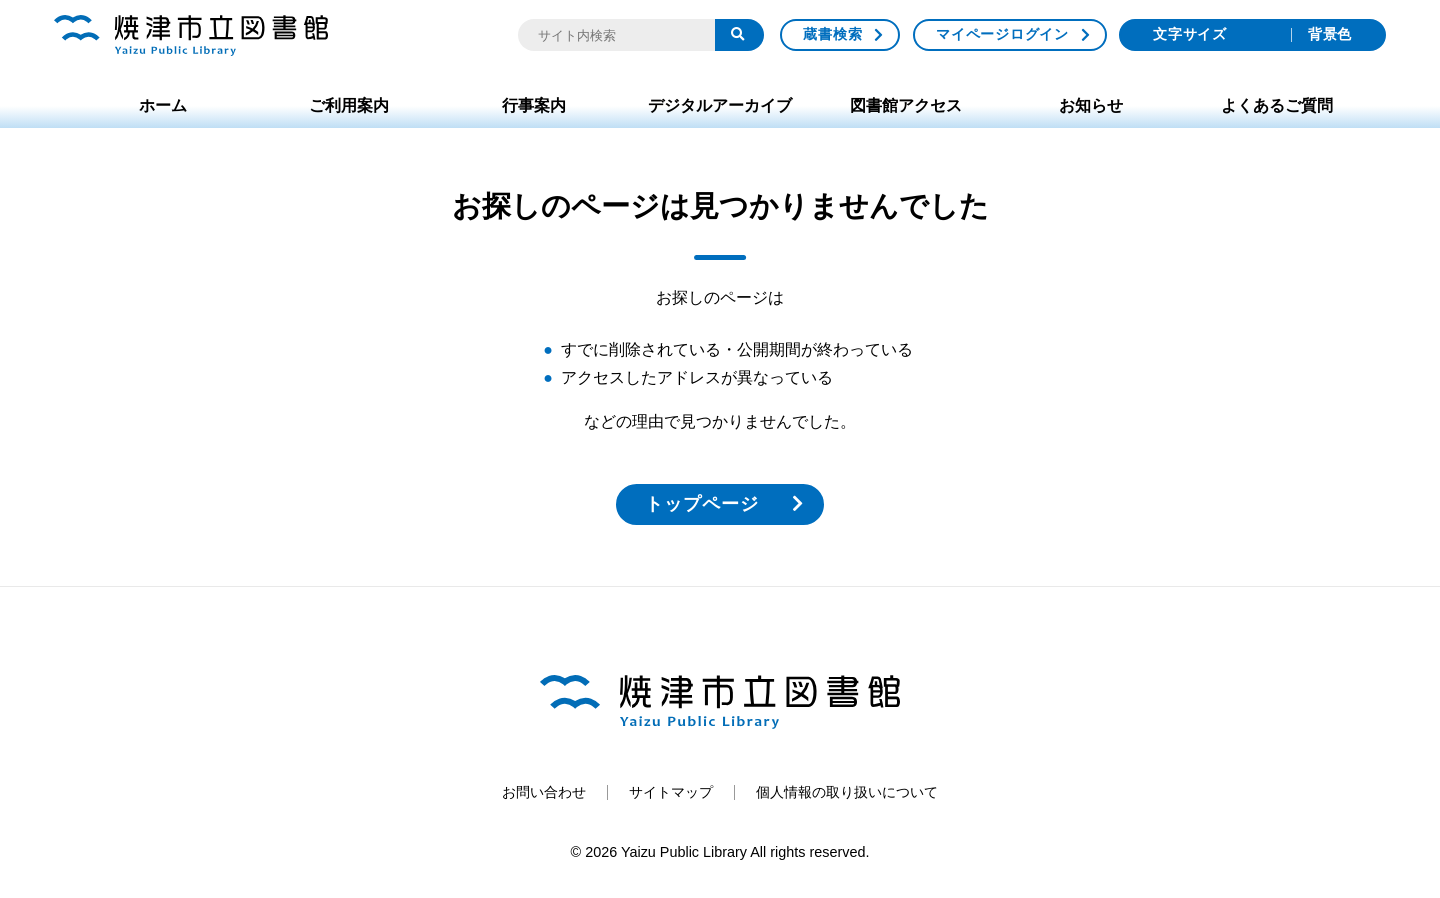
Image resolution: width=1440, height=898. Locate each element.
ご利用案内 (349, 105)
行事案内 (534, 105)
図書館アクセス (906, 105)
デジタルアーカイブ (720, 105)
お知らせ (1091, 105)
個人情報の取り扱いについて (847, 792)
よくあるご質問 (1277, 105)
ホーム (163, 105)
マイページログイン (1002, 34)
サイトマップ (671, 792)
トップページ (701, 504)
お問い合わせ (544, 792)
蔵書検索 (832, 34)
